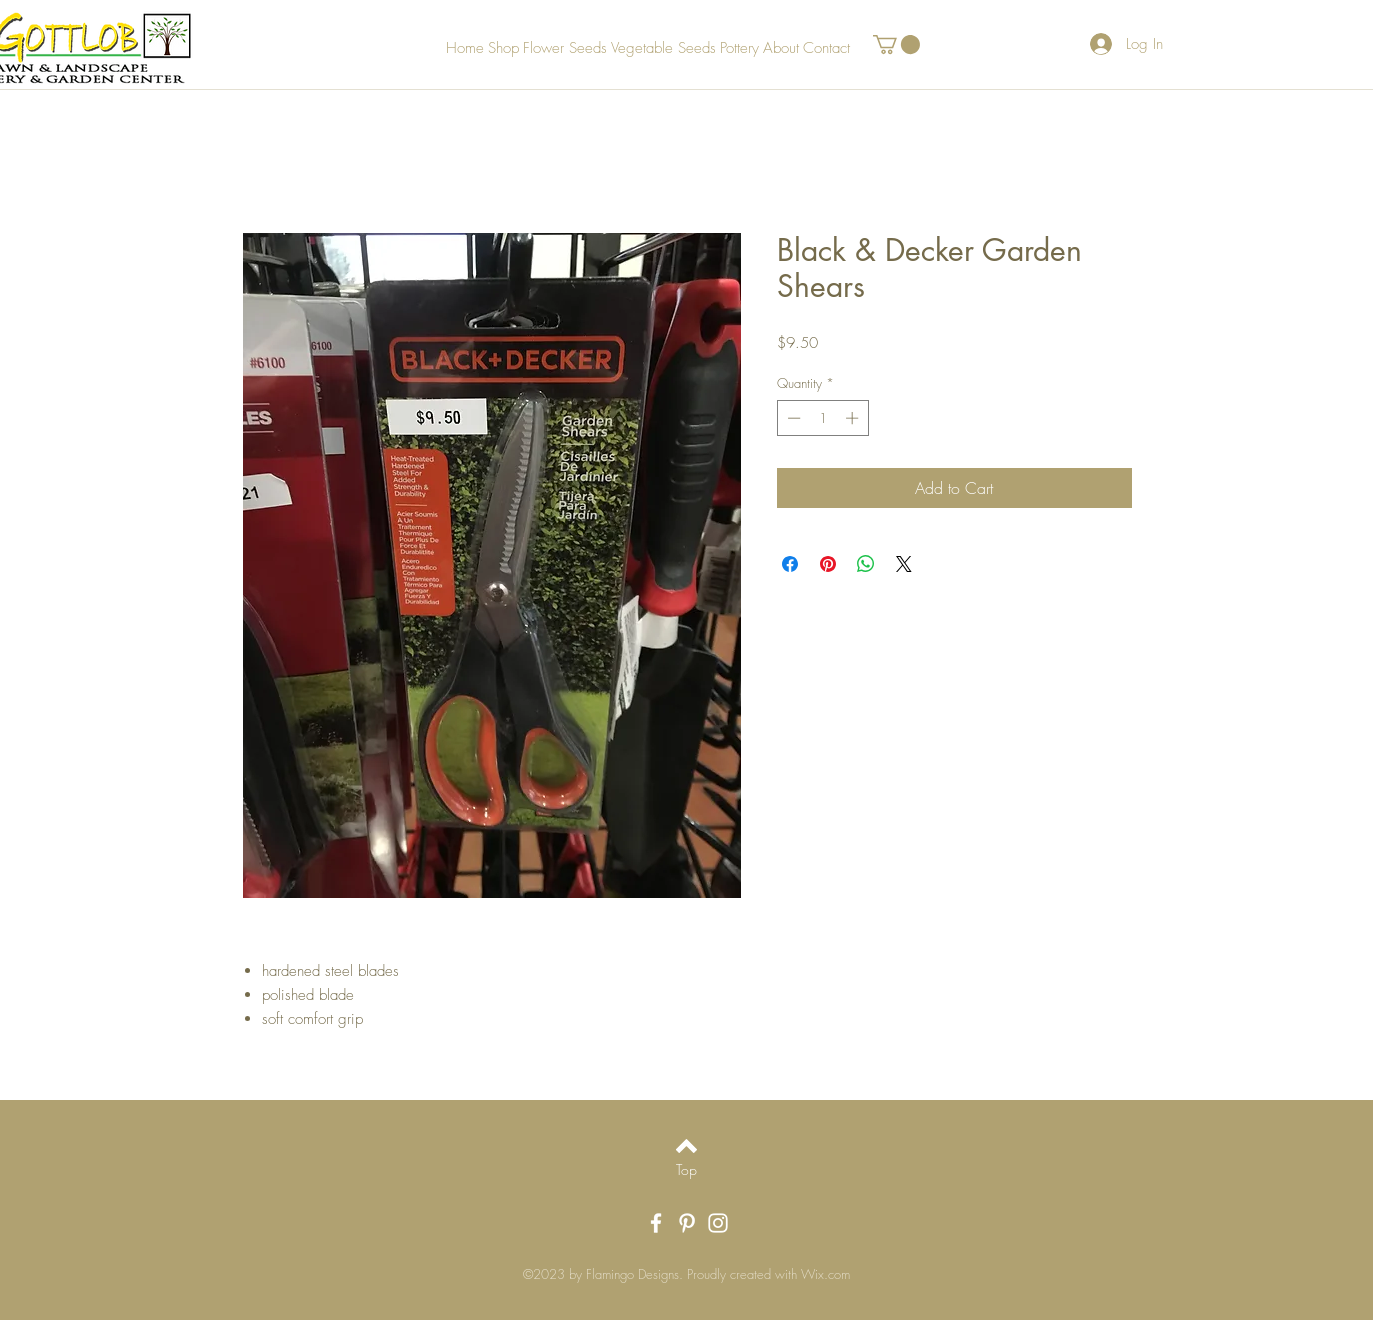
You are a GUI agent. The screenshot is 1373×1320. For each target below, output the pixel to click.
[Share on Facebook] (790, 564)
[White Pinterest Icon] (687, 1223)
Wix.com (825, 1274)
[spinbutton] (822, 418)
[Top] (686, 1170)
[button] (896, 44)
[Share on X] (904, 564)
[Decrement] (792, 418)
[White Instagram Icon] (718, 1223)
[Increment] (854, 418)
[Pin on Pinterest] (828, 564)
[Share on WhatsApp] (866, 564)
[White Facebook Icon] (656, 1223)
